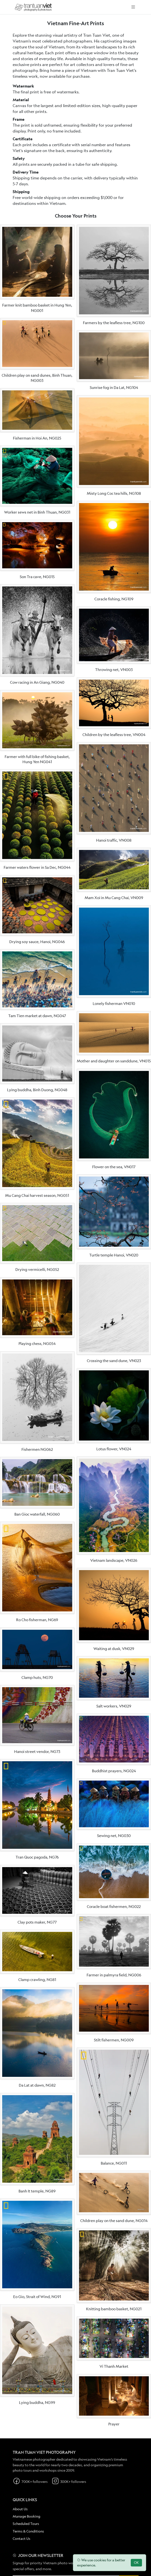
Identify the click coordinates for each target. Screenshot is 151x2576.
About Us (20, 2509)
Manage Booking (26, 2516)
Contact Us (21, 2538)
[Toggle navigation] (133, 7)
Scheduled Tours (26, 2523)
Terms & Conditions (28, 2531)
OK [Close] (136, 2563)
